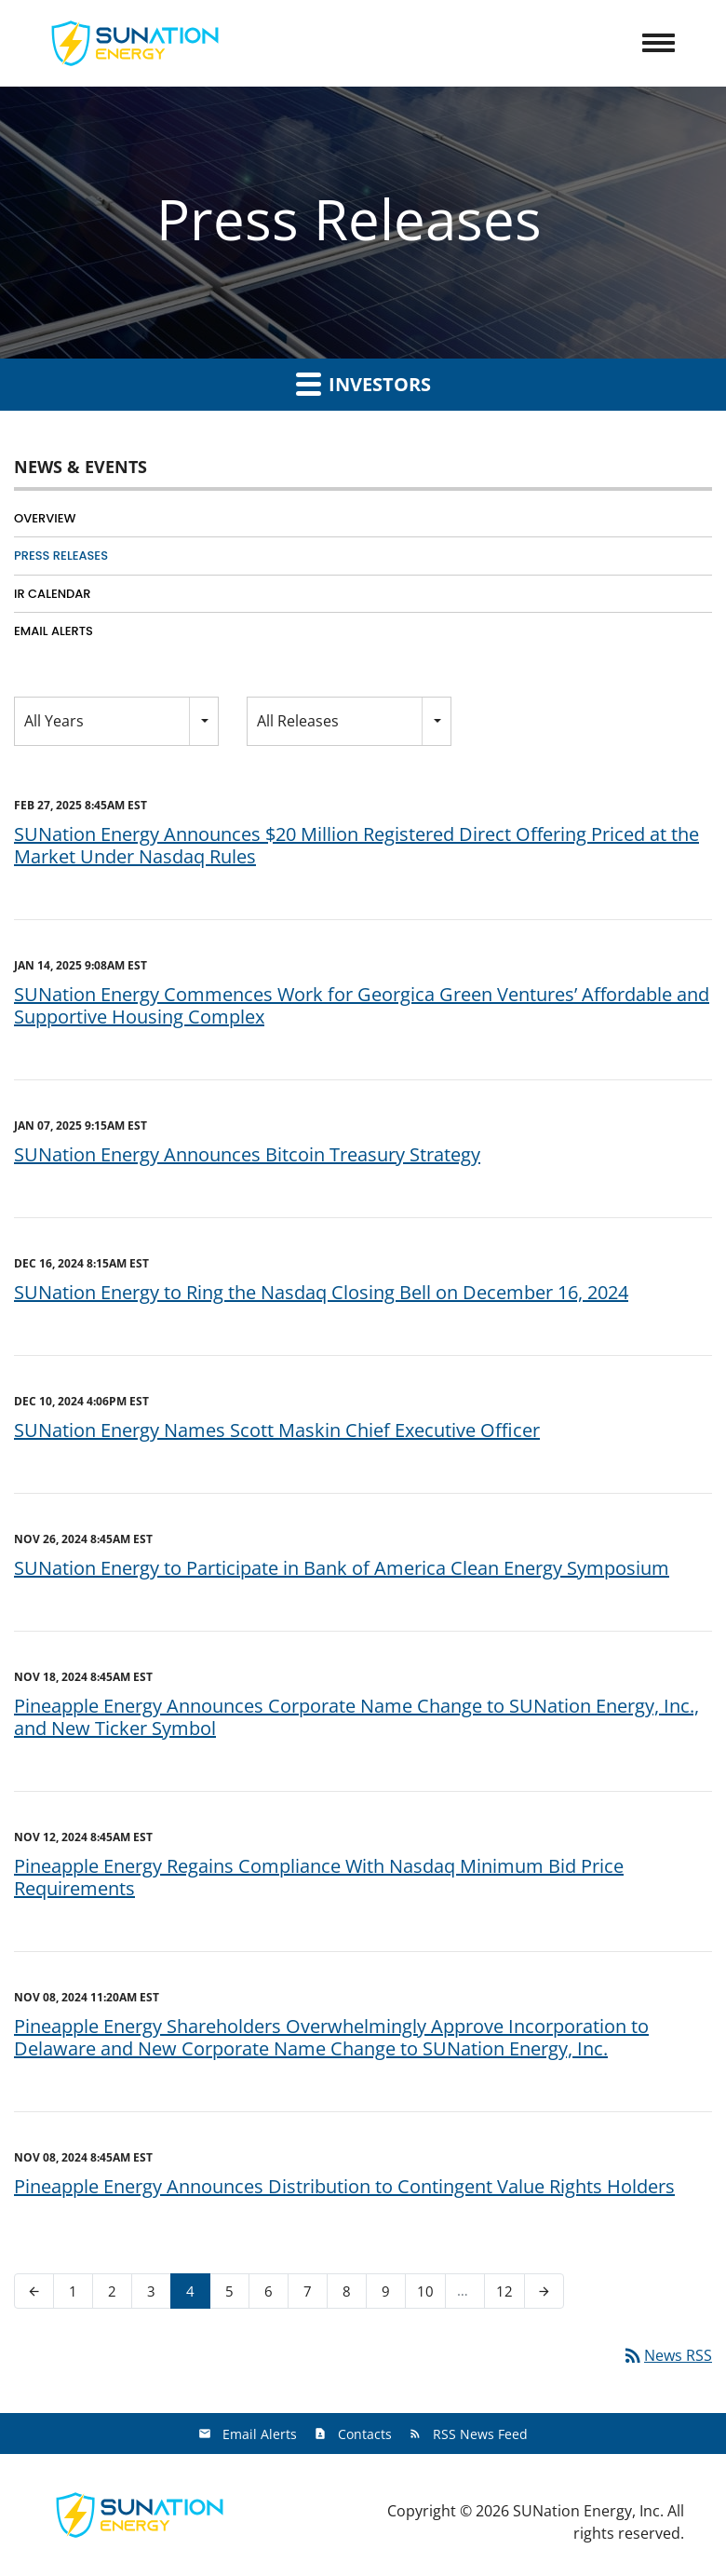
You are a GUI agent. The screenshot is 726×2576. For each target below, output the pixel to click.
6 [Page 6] (274, 2295)
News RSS (667, 2355)
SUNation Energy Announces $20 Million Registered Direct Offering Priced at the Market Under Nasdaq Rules (356, 845)
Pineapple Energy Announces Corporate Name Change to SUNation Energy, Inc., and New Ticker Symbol (356, 1717)
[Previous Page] (34, 2291)
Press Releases (61, 555)
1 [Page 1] (78, 2295)
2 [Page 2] (117, 2295)
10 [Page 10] (431, 2295)
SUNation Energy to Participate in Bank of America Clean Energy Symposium (341, 1567)
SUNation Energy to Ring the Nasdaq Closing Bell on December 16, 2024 (321, 1292)
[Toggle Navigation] (658, 42)
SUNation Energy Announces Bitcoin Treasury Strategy (247, 1154)
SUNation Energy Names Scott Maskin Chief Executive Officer (277, 1430)
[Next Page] (544, 2291)
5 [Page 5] (235, 2295)
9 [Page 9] (391, 2295)
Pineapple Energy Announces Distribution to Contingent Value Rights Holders (344, 2186)
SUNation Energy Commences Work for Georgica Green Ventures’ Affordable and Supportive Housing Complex (361, 1005)
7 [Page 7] (313, 2295)
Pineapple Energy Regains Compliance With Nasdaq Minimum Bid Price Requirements (319, 1877)
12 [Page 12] (510, 2295)
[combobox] (116, 721)
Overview (45, 518)
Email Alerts (53, 631)
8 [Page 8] (352, 2295)
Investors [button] (363, 384)
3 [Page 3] (156, 2295)
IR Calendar (52, 594)
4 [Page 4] (196, 2295)
